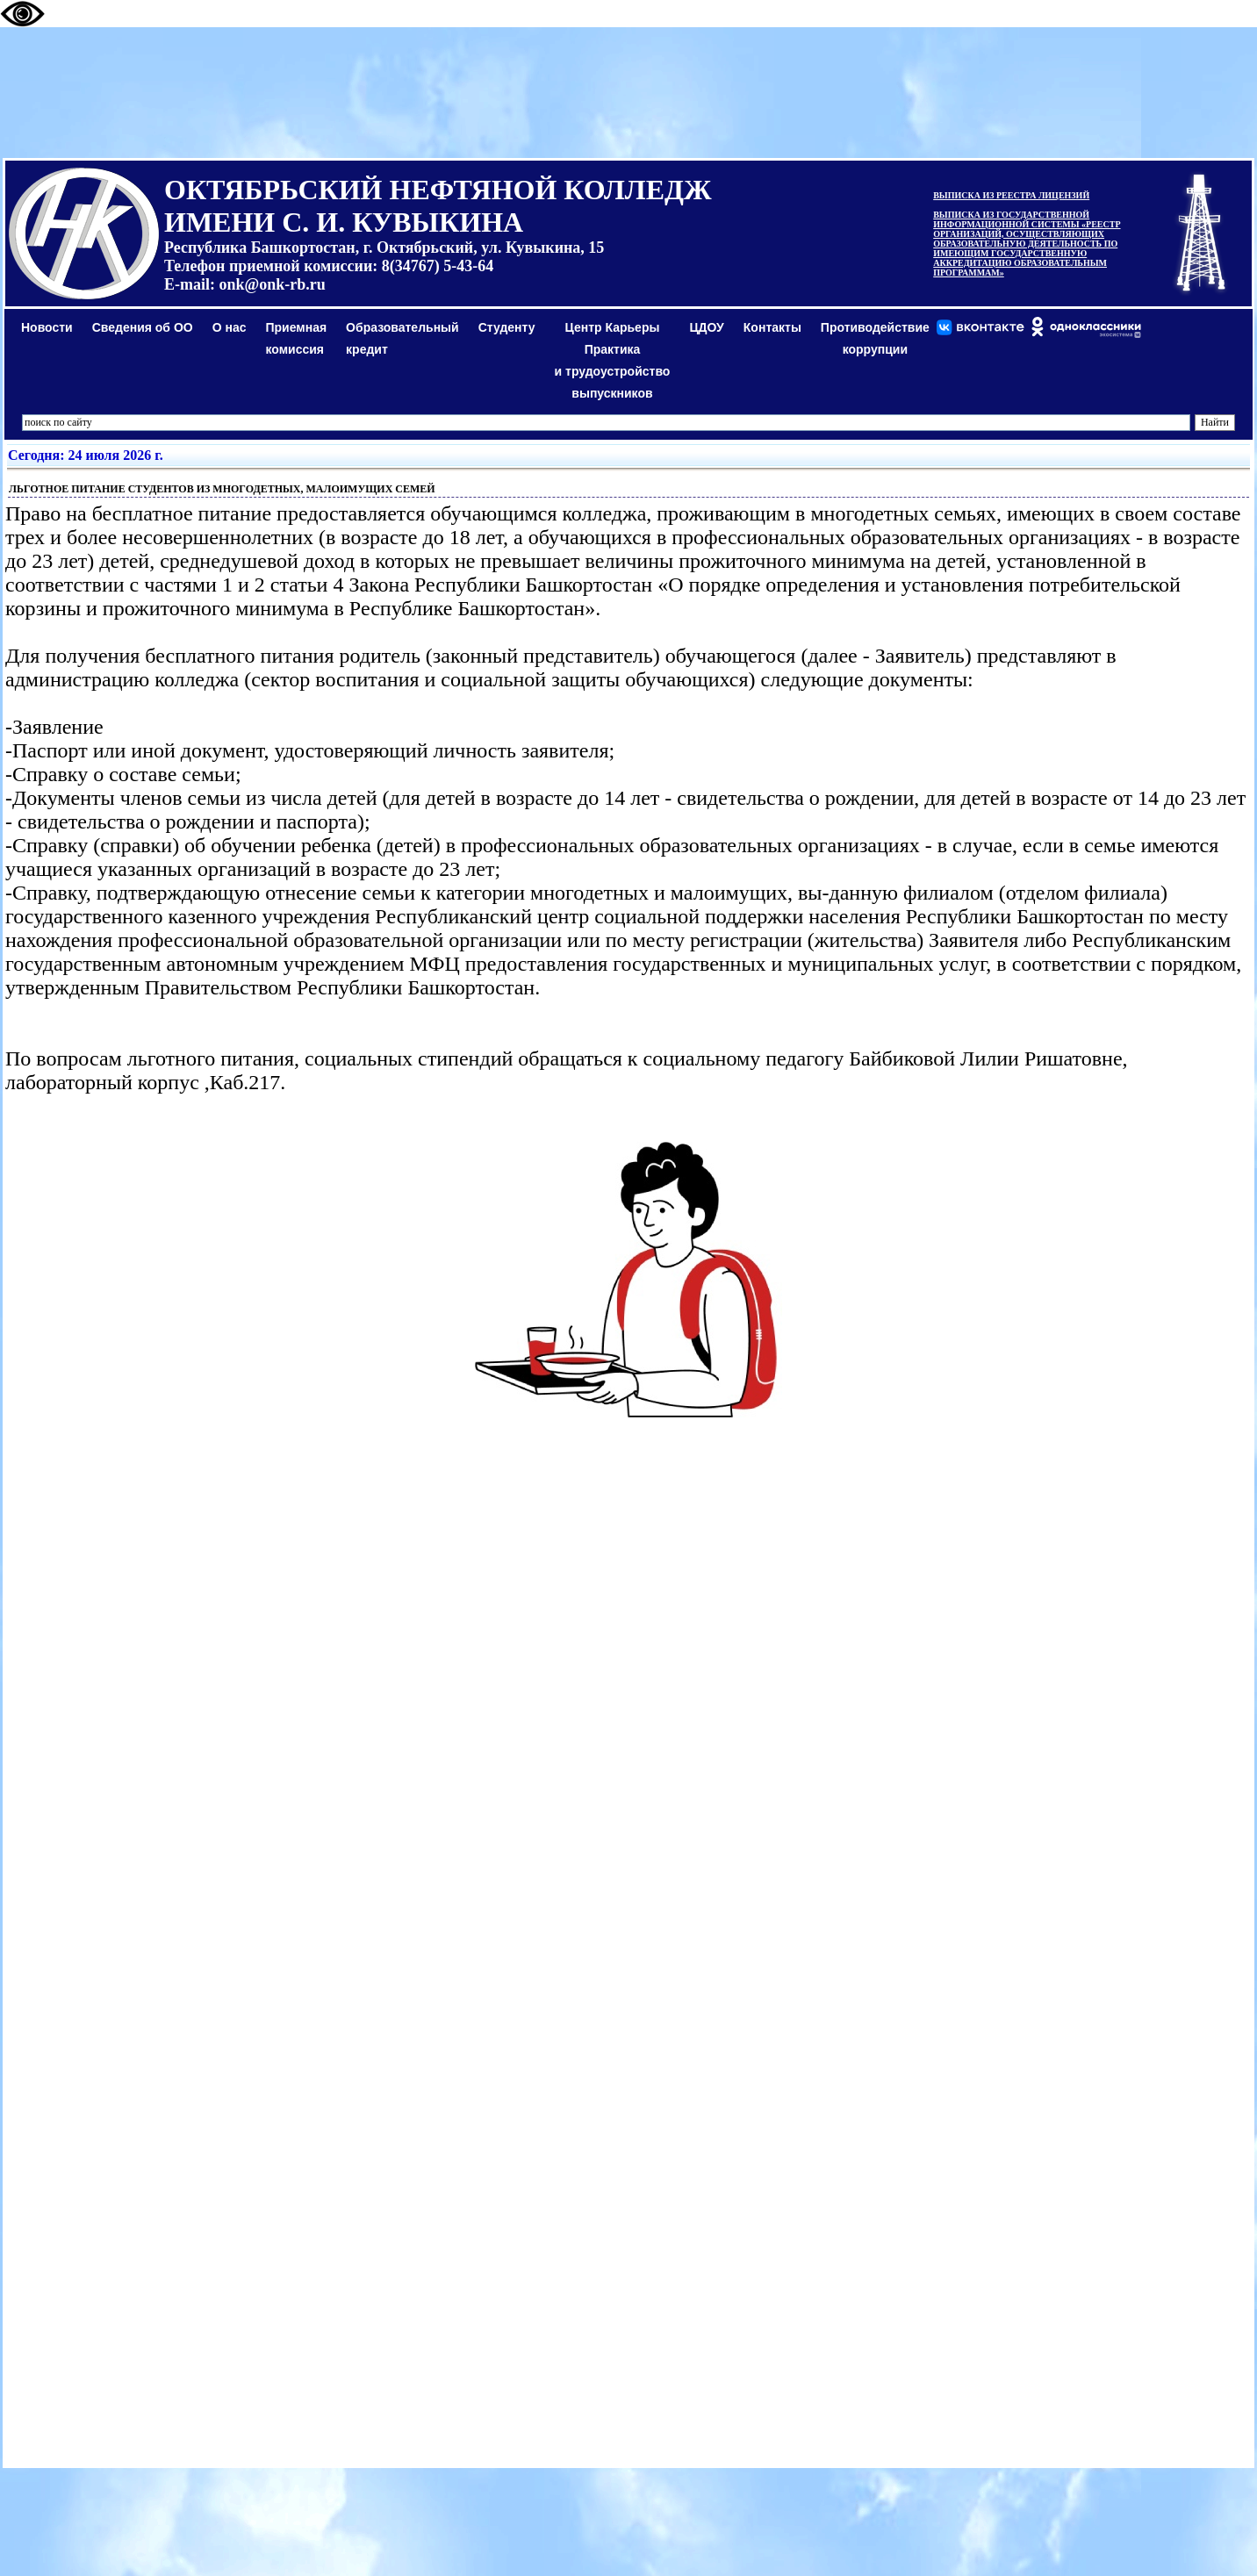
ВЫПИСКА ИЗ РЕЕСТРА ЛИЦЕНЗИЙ (1011, 195)
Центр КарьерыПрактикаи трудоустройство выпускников (613, 360)
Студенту (506, 327)
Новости (47, 327)
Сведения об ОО (142, 327)
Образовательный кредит (402, 338)
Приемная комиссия (296, 338)
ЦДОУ (706, 327)
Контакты (772, 327)
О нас (229, 327)
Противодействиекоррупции (875, 338)
